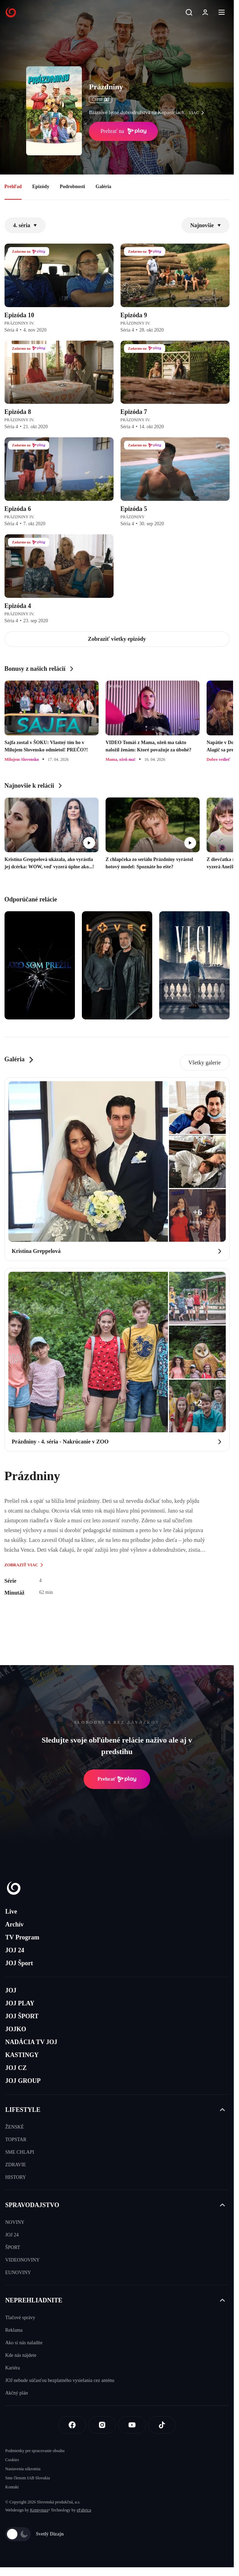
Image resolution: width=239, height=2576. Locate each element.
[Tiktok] (162, 2425)
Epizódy (40, 186)
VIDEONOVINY (22, 2260)
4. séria (25, 225)
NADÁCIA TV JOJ (31, 2042)
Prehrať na (123, 131)
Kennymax (39, 2510)
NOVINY (14, 2222)
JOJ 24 (14, 1950)
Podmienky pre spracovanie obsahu (34, 2450)
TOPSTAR (15, 2139)
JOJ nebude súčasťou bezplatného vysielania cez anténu (59, 2380)
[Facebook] (72, 2425)
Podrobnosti (72, 186)
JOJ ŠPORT (22, 2016)
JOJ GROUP (23, 2080)
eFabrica (84, 2510)
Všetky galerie (204, 1063)
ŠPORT (12, 2247)
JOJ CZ (16, 2067)
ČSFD (100, 99)
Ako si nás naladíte (24, 2342)
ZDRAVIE (15, 2164)
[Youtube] (132, 2425)
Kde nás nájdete (20, 2355)
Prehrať (117, 1779)
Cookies (12, 2459)
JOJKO (15, 2029)
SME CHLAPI (19, 2152)
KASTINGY (22, 2054)
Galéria (103, 186)
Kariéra (12, 2367)
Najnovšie (205, 225)
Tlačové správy (20, 2317)
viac (197, 112)
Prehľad (13, 186)
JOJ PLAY (19, 2003)
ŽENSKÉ (14, 2127)
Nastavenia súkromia (22, 2468)
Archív (14, 1924)
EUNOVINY (18, 2272)
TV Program (22, 1937)
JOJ (10, 1990)
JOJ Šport (19, 1963)
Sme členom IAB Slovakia (27, 2477)
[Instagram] (102, 2425)
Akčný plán (16, 2393)
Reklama (14, 2330)
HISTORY (15, 2177)
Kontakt (12, 2487)
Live (11, 1911)
